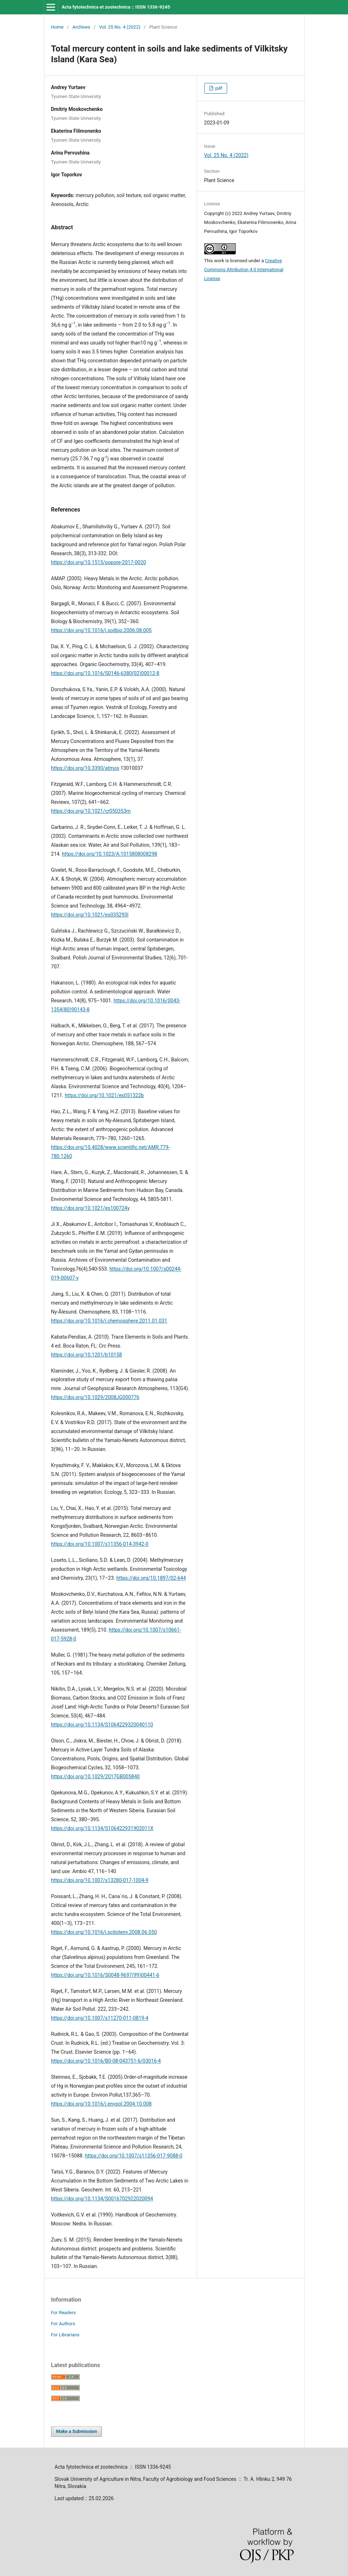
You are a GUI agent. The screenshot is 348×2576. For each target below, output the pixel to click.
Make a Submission (76, 2431)
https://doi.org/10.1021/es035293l (90, 915)
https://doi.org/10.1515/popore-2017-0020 (98, 562)
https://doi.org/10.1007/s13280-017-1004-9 (99, 1880)
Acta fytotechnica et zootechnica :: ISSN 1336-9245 (116, 7)
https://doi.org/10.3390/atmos (85, 768)
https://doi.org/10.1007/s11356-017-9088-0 (133, 2156)
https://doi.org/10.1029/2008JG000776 (95, 1397)
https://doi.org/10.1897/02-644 (151, 1578)
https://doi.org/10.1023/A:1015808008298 (109, 854)
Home (57, 27)
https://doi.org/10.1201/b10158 (86, 1355)
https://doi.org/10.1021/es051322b (104, 1095)
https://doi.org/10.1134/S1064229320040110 (102, 1724)
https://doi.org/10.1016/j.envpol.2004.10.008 (101, 2104)
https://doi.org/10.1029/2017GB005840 (95, 1776)
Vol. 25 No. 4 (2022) (119, 27)
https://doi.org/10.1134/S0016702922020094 (102, 2198)
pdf (218, 88)
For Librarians (65, 2334)
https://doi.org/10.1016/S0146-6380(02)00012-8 (105, 673)
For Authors (63, 2323)
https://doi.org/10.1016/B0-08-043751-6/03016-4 (106, 2061)
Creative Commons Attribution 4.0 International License (244, 269)
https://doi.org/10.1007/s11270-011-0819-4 (99, 2018)
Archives (81, 27)
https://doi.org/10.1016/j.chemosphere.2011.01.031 (109, 1321)
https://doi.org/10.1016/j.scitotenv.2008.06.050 (104, 1932)
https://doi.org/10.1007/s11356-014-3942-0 (99, 1544)
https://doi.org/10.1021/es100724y (90, 1208)
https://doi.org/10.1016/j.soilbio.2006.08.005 (101, 630)
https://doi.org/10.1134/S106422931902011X (102, 1828)
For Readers (63, 2312)
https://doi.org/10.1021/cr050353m (91, 811)
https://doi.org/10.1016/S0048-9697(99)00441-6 (105, 1975)
